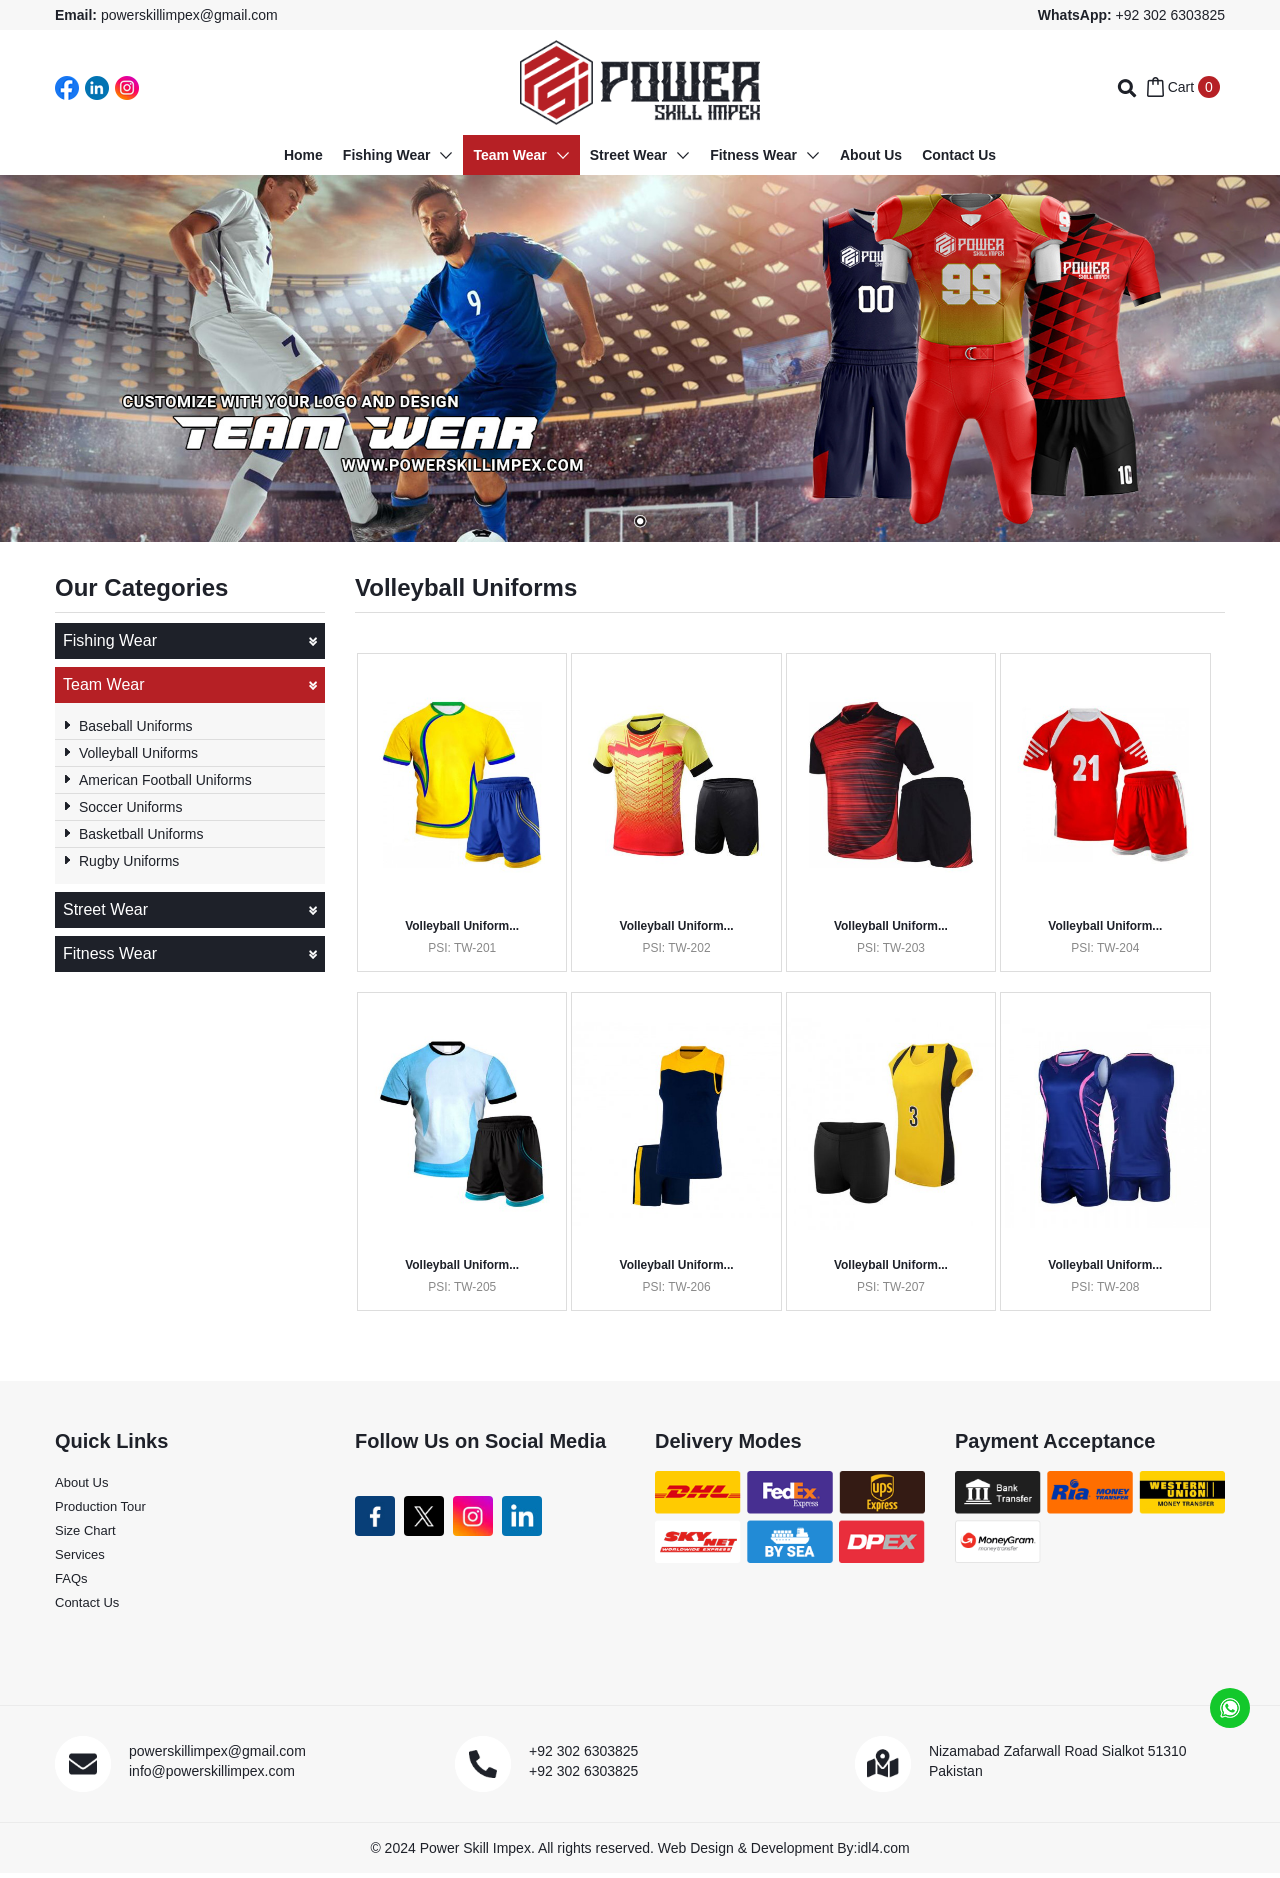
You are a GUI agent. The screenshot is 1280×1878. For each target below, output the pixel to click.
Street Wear (190, 910)
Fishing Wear (190, 641)
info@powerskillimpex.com (212, 1777)
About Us (81, 1488)
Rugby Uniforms (129, 861)
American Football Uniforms (165, 780)
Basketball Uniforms (141, 834)
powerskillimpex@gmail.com (189, 15)
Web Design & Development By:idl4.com (784, 1853)
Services (80, 1560)
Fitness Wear (190, 954)
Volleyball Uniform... (463, 926)
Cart (1183, 87)
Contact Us (87, 1608)
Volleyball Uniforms (138, 753)
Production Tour (100, 1512)
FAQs (71, 1584)
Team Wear (190, 685)
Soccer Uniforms (130, 807)
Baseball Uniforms (136, 726)
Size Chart (85, 1536)
